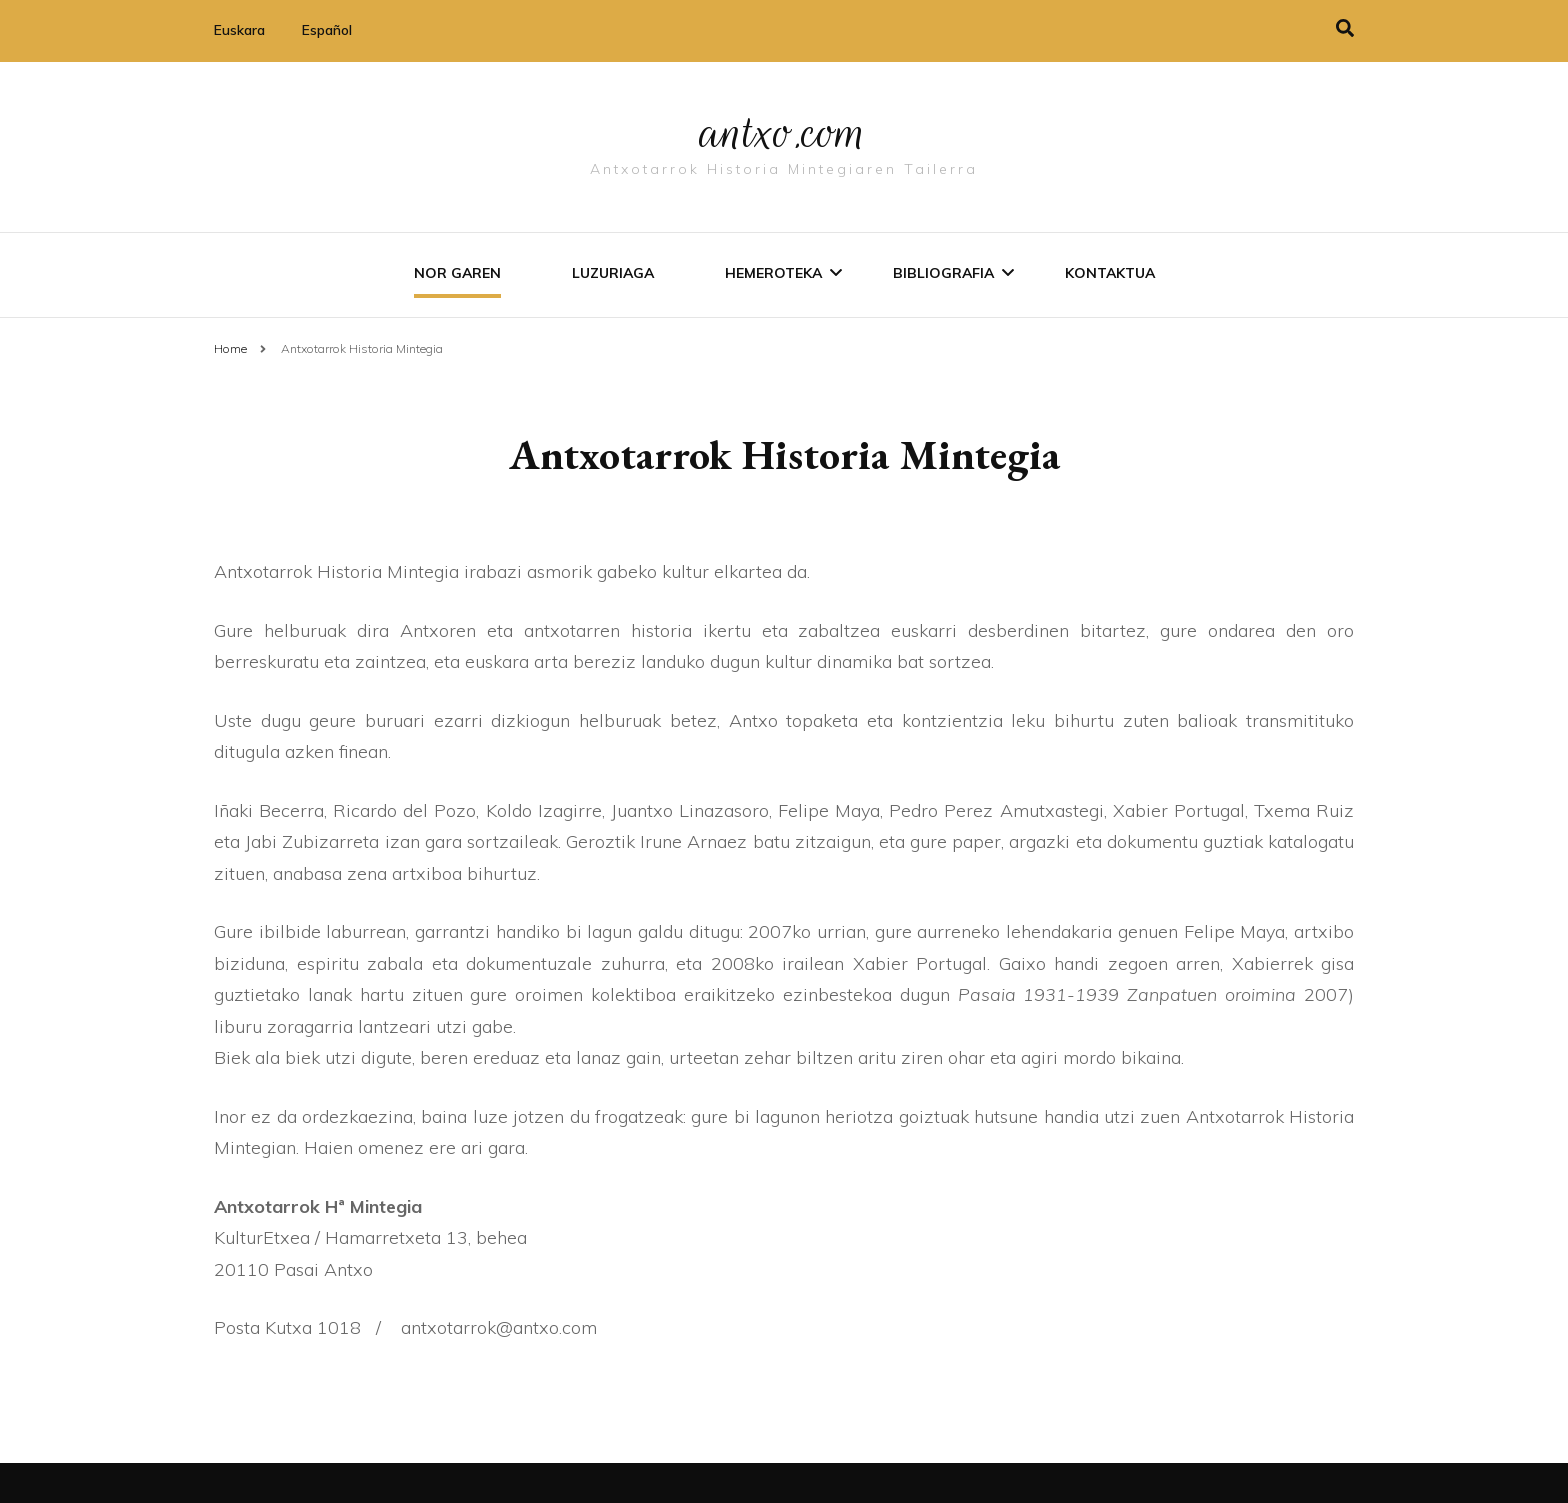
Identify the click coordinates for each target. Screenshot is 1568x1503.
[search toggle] (1345, 28)
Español (327, 30)
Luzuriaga (613, 273)
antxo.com (784, 132)
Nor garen (457, 273)
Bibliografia (943, 273)
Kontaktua (1110, 273)
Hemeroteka (773, 273)
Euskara (239, 30)
